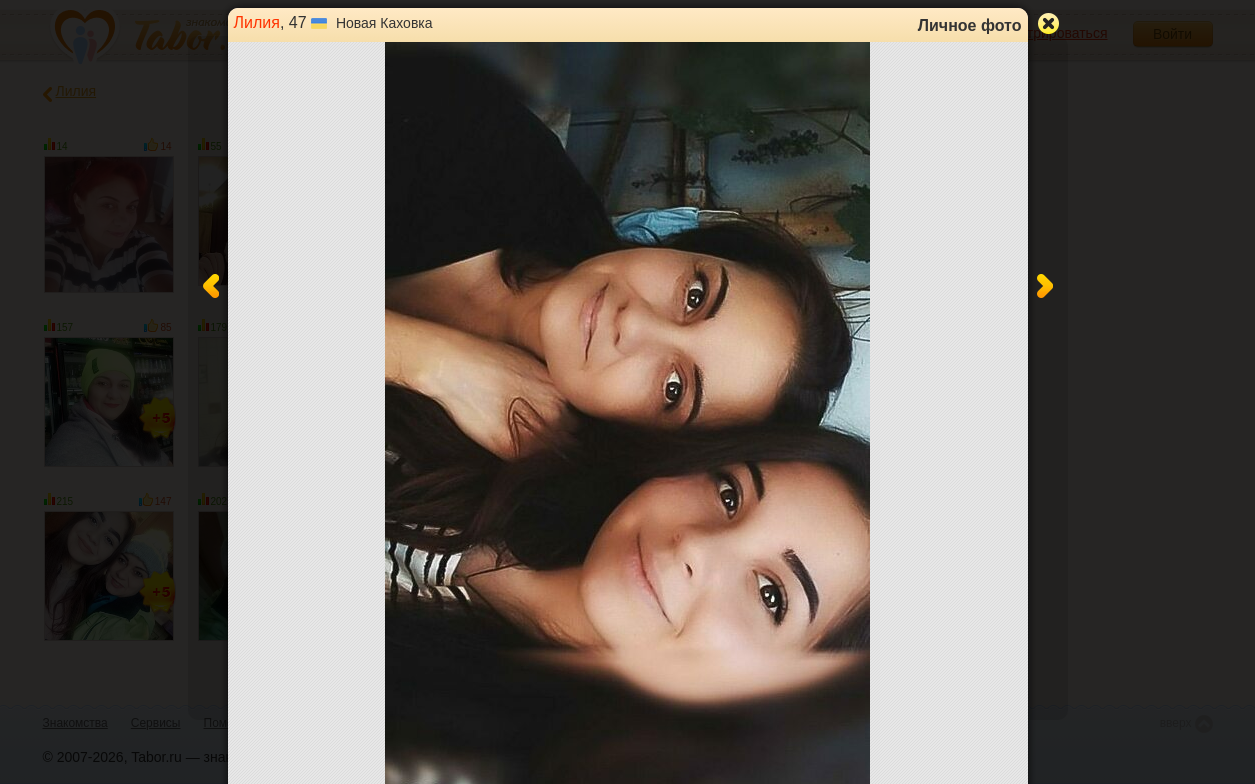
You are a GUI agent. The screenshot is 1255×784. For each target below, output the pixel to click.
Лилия (257, 22)
